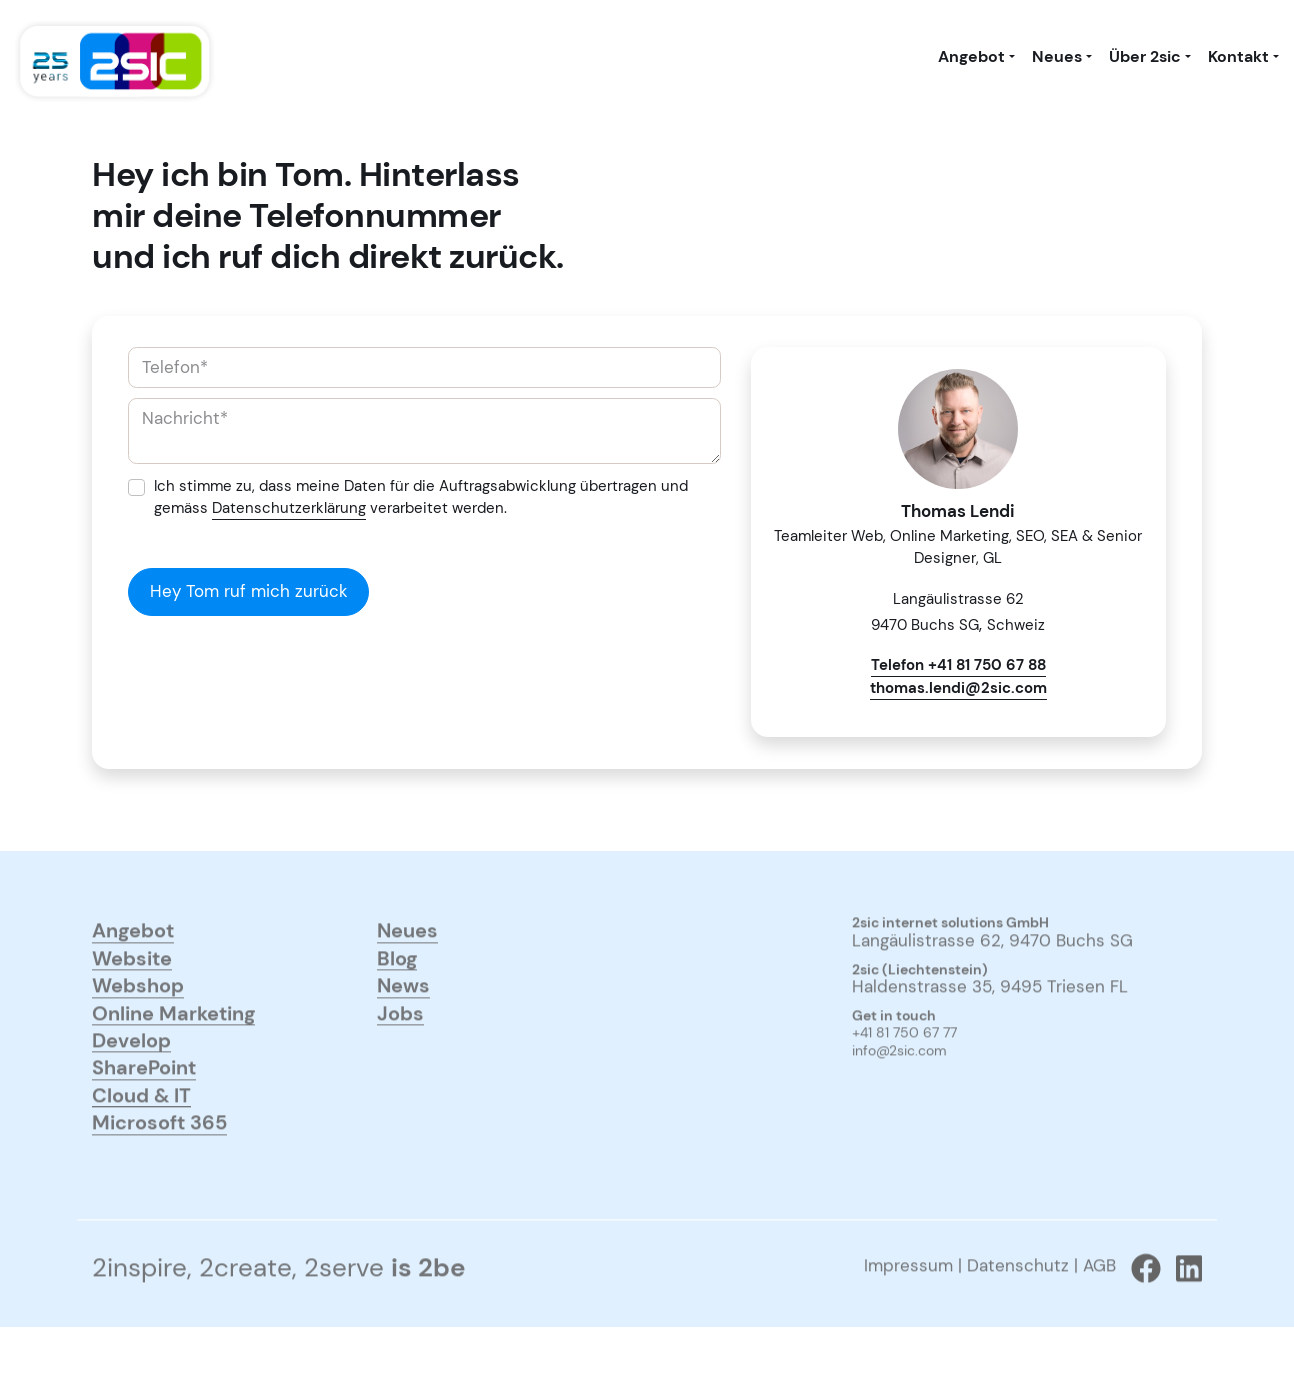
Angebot (971, 57)
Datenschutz (1018, 1303)
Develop (131, 1076)
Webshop (138, 1021)
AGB (1099, 1303)
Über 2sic (1145, 57)
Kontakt (1238, 57)
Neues (1057, 57)
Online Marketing (173, 1048)
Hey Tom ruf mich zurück (249, 591)
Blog (397, 994)
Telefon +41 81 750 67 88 (958, 665)
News (403, 1021)
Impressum (908, 1303)
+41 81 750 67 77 (904, 1070)
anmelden (880, 1116)
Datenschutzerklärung (289, 508)
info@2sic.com (899, 1088)
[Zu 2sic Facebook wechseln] (1138, 1306)
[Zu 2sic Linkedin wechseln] (1181, 1306)
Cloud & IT (141, 1131)
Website (132, 994)
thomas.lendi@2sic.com (958, 688)
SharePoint (144, 1103)
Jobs (400, 1048)
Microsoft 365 (159, 1158)
